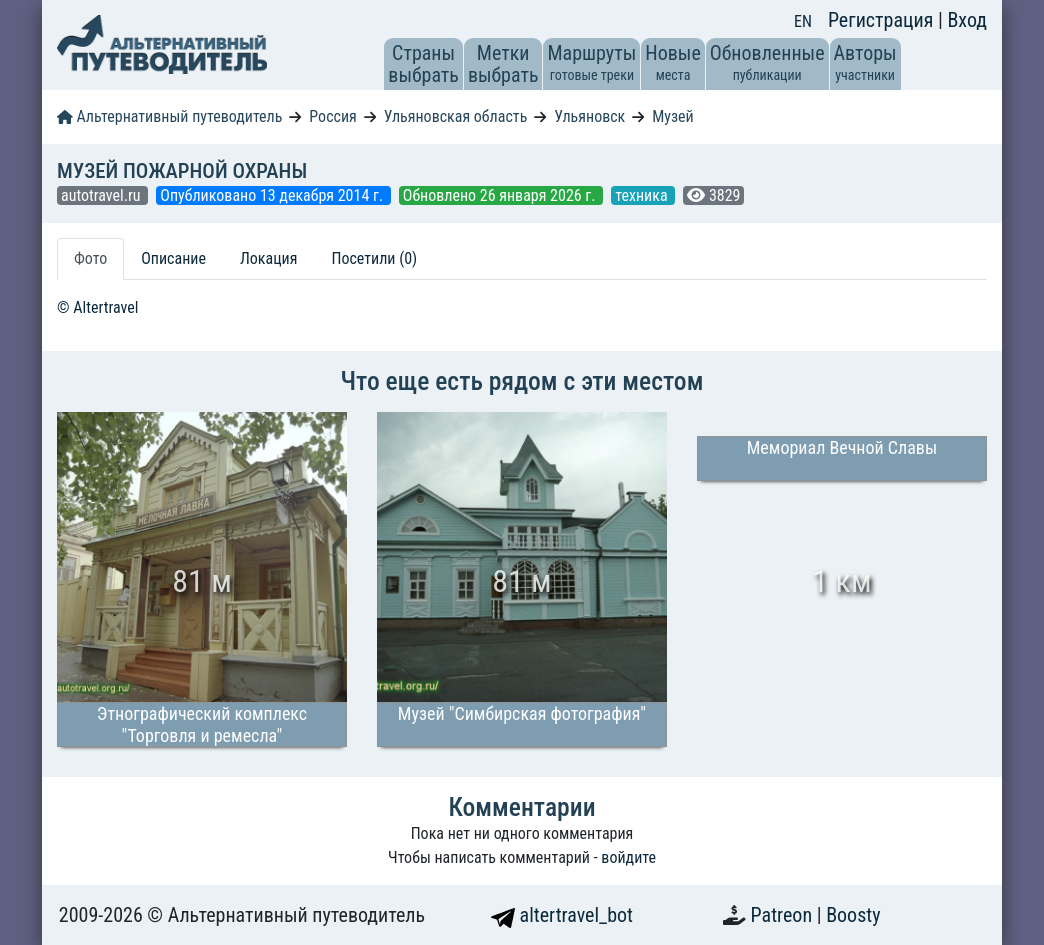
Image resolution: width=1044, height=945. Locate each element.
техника (643, 195)
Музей (673, 116)
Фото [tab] (90, 258)
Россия (332, 116)
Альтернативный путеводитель (169, 116)
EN (803, 21)
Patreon (784, 915)
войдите (628, 857)
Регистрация (883, 20)
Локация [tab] (269, 258)
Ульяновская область (456, 116)
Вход (967, 20)
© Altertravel (97, 307)
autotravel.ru (102, 195)
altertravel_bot (562, 915)
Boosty (853, 915)
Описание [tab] (173, 258)
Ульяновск (589, 116)
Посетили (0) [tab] (374, 258)
